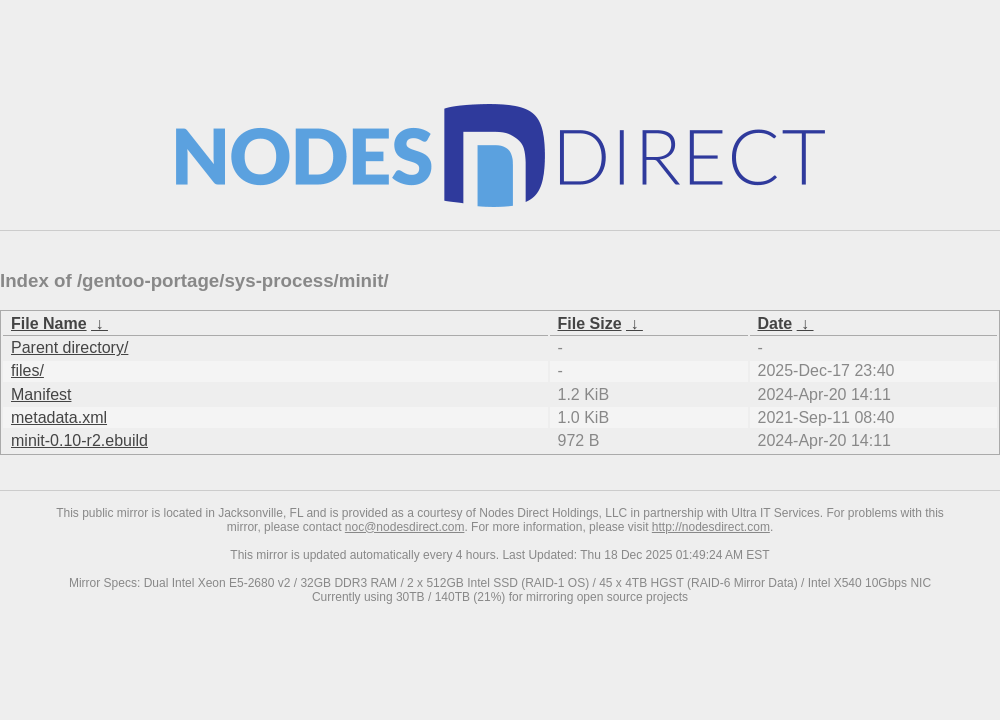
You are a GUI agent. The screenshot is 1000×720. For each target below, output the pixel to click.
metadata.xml (59, 417)
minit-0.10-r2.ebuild (79, 440)
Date (775, 323)
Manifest (41, 394)
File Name (49, 323)
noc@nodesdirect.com (405, 527)
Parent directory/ (69, 347)
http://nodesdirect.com (711, 527)
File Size (590, 323)
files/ (27, 370)
